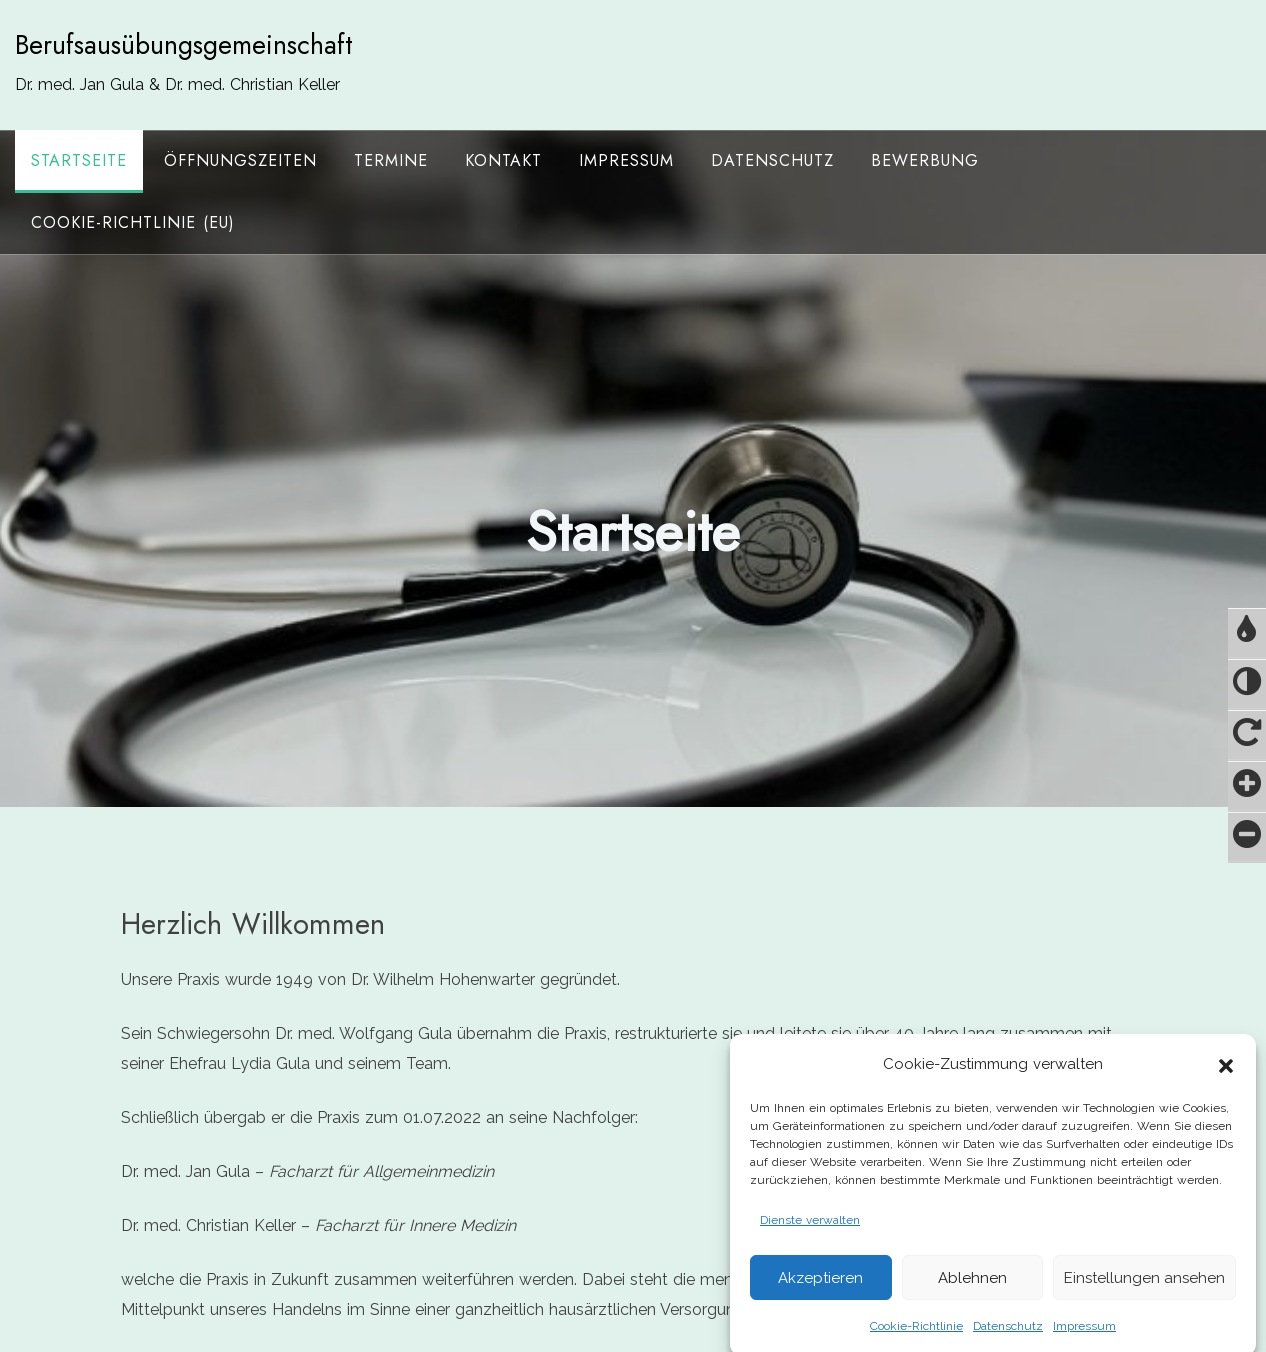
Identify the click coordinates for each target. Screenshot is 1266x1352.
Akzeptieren (820, 1300)
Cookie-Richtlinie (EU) (133, 222)
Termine (391, 160)
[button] (1226, 1087)
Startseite (79, 160)
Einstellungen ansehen (1144, 1300)
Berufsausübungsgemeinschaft (184, 45)
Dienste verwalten (810, 1243)
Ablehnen (972, 1300)
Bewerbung (925, 160)
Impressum (626, 160)
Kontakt (503, 160)
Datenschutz (772, 160)
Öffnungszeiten (240, 160)
